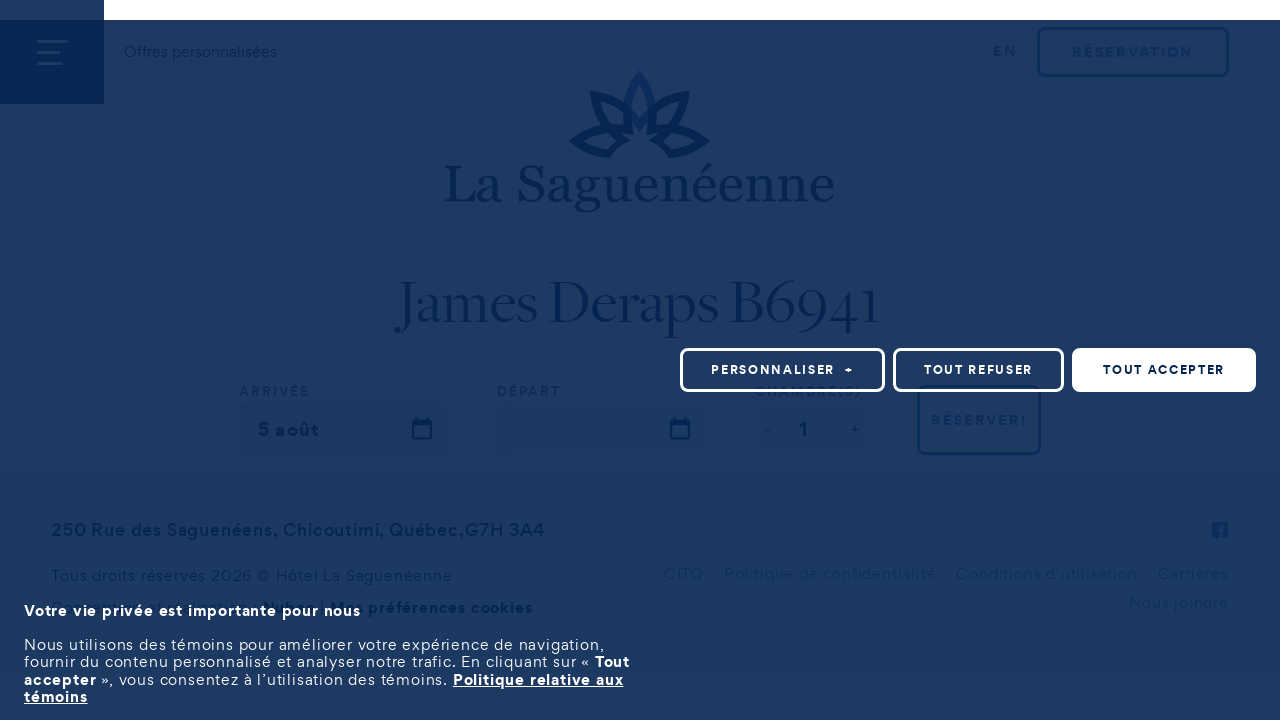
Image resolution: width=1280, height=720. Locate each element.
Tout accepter (1164, 369)
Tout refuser (978, 369)
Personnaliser (782, 369)
